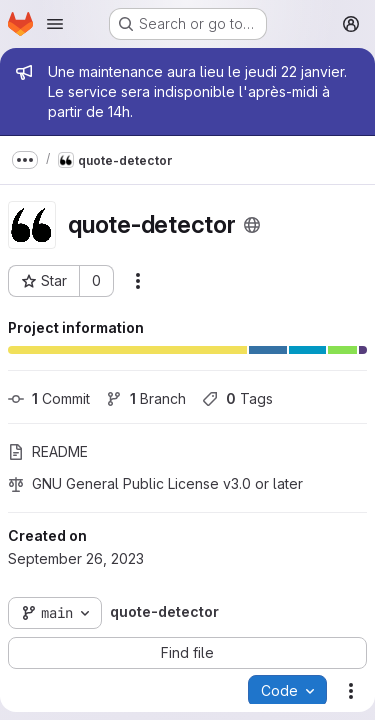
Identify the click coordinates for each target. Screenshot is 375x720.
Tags (237, 398)
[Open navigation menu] (55, 24)
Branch (146, 398)
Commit (49, 398)
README (48, 451)
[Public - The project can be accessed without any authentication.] (252, 225)
